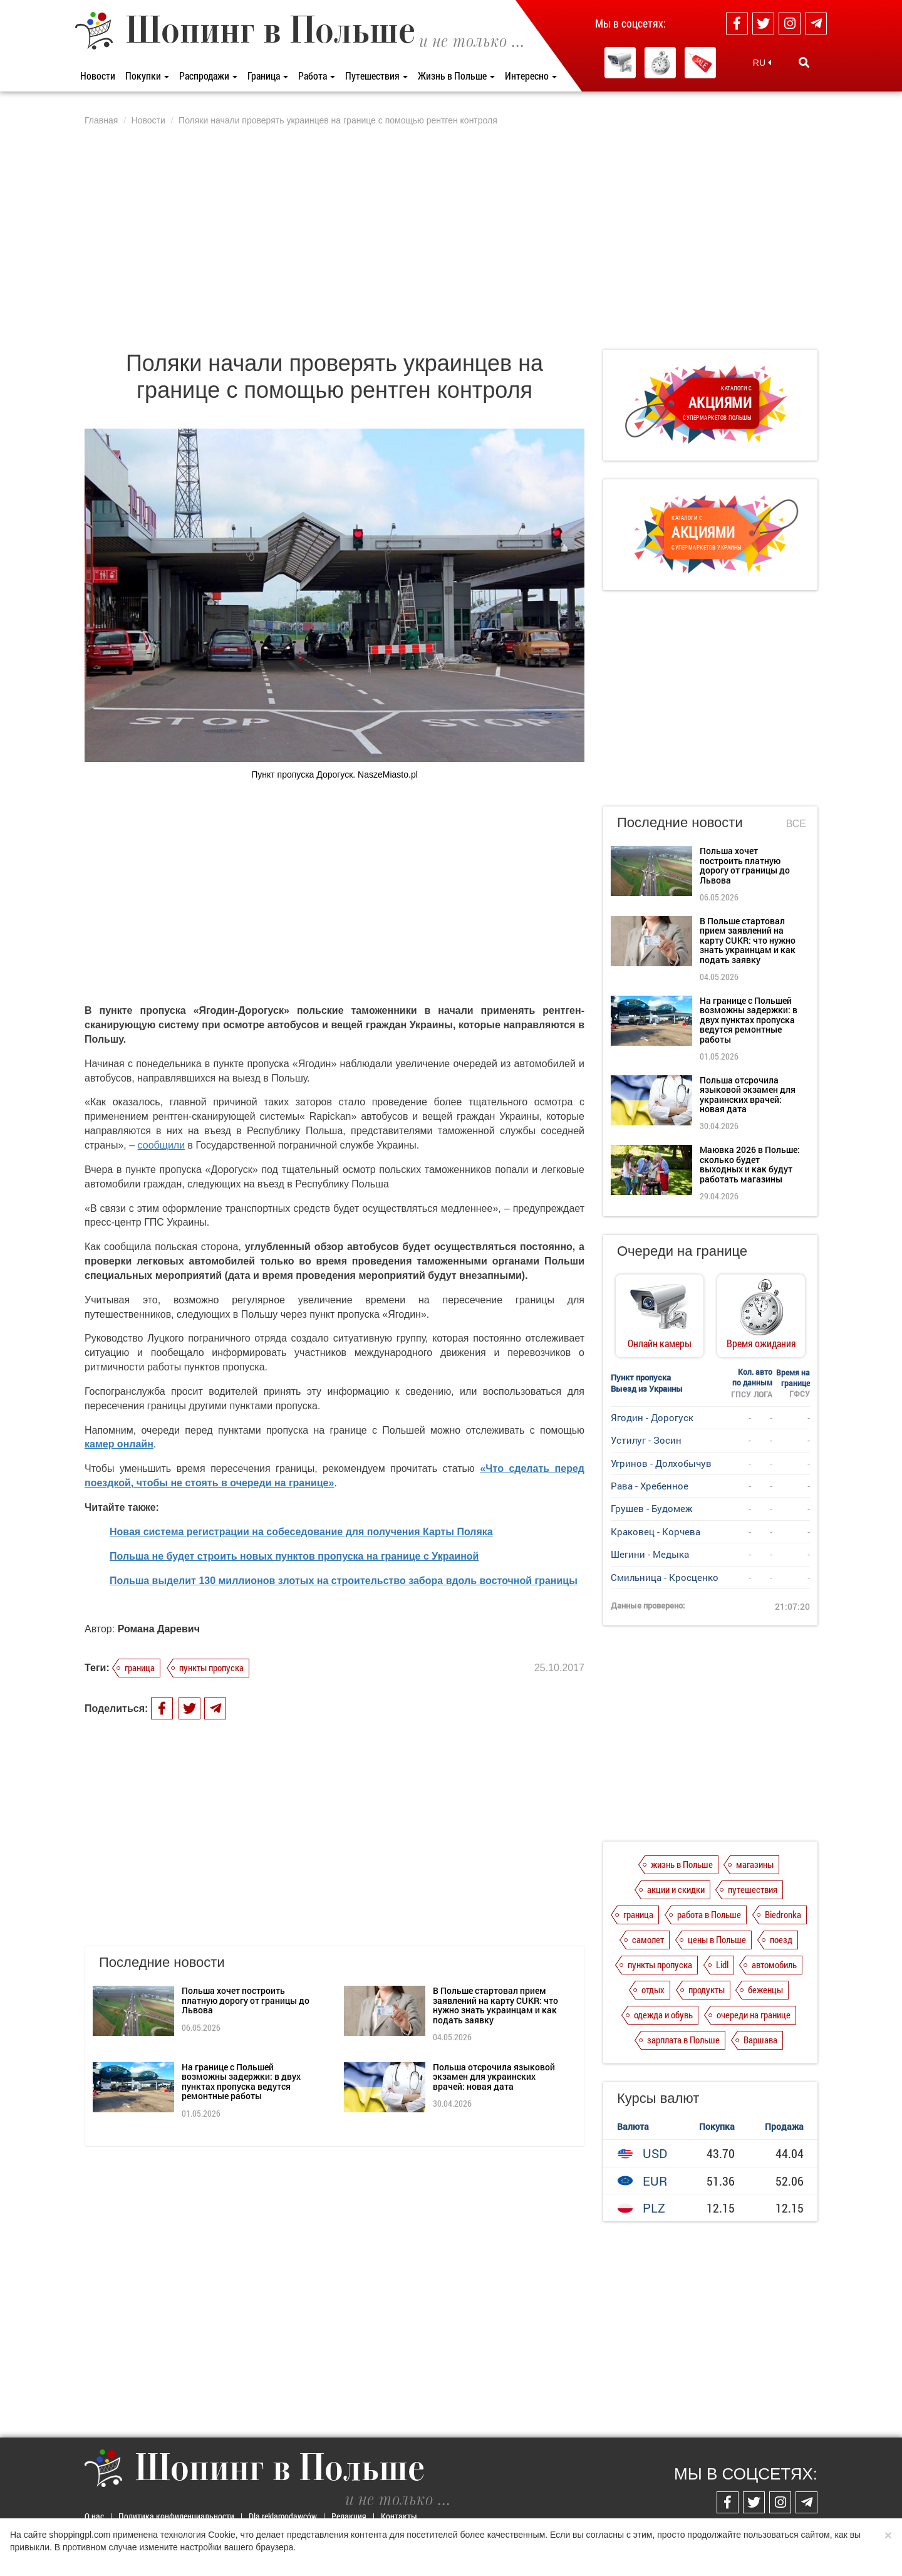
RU (762, 63)
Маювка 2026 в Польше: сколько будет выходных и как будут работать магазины (750, 1164)
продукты (706, 1989)
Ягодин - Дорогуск (652, 1417)
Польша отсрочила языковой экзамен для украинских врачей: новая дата (494, 2076)
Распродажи (208, 75)
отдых (653, 1989)
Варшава (760, 2039)
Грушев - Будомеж (651, 1508)
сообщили (161, 1145)
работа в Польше (709, 1914)
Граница (267, 75)
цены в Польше (717, 1939)
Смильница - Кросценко (664, 1577)
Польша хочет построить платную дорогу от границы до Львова (245, 2000)
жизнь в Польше (682, 1864)
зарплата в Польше (683, 2039)
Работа (316, 75)
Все (796, 823)
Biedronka (783, 1914)
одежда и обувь (663, 2014)
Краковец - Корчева (655, 1531)
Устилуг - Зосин (646, 1440)
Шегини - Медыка (650, 1554)
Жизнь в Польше (456, 75)
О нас (94, 2516)
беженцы (765, 1989)
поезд (781, 1939)
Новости (97, 75)
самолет (648, 1939)
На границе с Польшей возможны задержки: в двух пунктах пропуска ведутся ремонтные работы (241, 2081)
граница (140, 1667)
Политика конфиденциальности (176, 2516)
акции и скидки (676, 1889)
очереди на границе (754, 2014)
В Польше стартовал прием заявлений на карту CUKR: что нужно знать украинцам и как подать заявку (495, 2004)
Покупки (147, 75)
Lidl (722, 1964)
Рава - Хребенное (649, 1485)
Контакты (399, 2516)
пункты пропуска (211, 1667)
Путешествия (376, 75)
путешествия (752, 1889)
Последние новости (680, 822)
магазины (755, 1864)
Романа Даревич (159, 1629)
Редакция (348, 2516)
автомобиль (774, 1964)
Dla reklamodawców (283, 2516)
